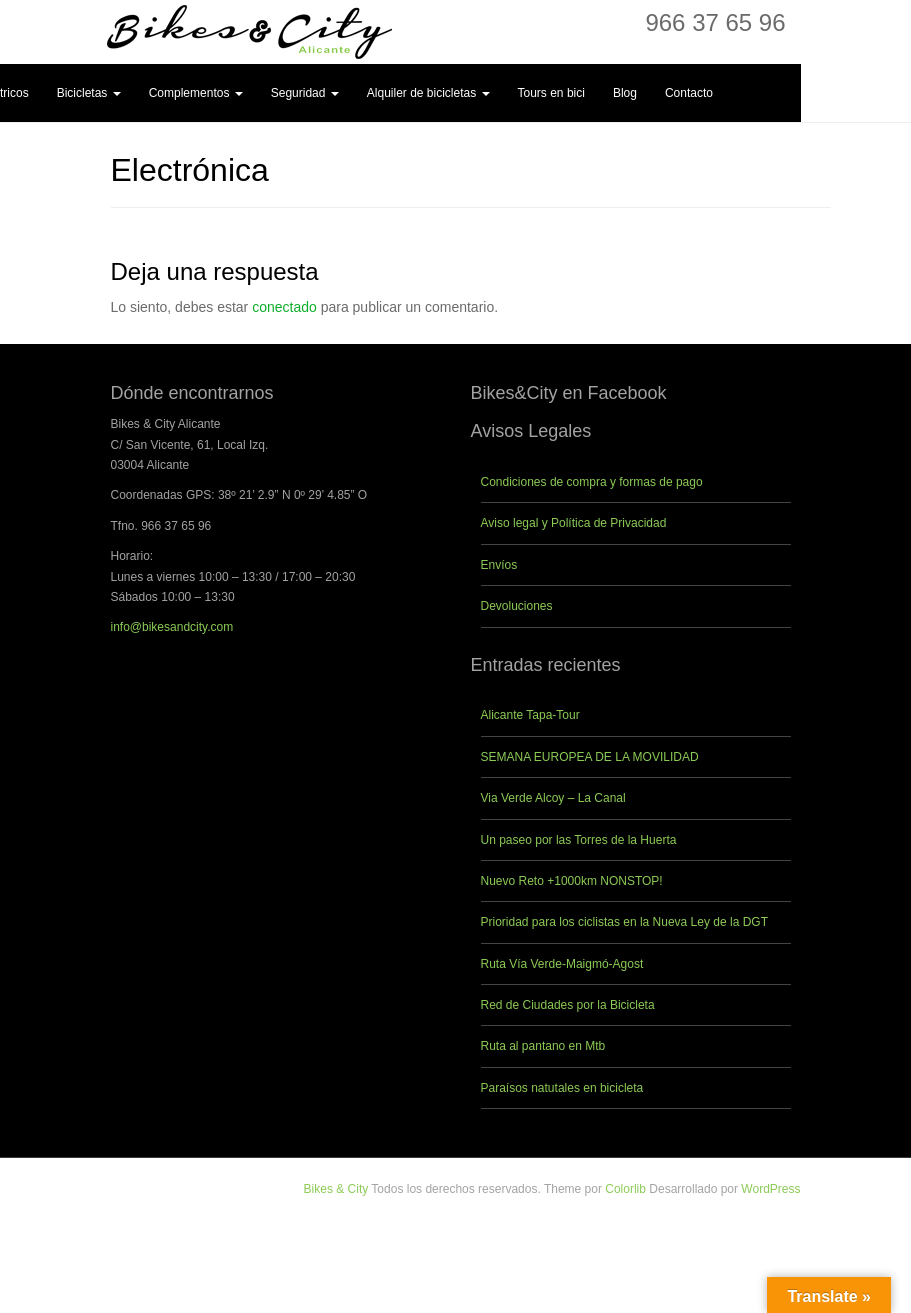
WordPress (770, 1189)
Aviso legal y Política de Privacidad (574, 523)
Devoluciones (517, 606)
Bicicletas (89, 93)
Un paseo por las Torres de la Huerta (579, 840)
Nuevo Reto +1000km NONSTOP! (572, 881)
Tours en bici (551, 93)
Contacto (689, 93)
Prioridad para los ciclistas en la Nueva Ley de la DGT (624, 922)
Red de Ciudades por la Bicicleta (568, 1005)
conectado (284, 307)
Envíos (499, 565)
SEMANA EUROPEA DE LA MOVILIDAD (590, 757)
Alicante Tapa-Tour (530, 715)
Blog (625, 93)
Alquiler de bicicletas (428, 93)
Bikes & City (336, 1189)
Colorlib (625, 1189)
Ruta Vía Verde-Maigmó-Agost (562, 964)
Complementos (196, 93)
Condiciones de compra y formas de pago (592, 482)
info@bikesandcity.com (172, 627)
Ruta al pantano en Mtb (543, 1046)
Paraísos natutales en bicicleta (562, 1088)
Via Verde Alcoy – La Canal (553, 798)
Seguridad (305, 93)
